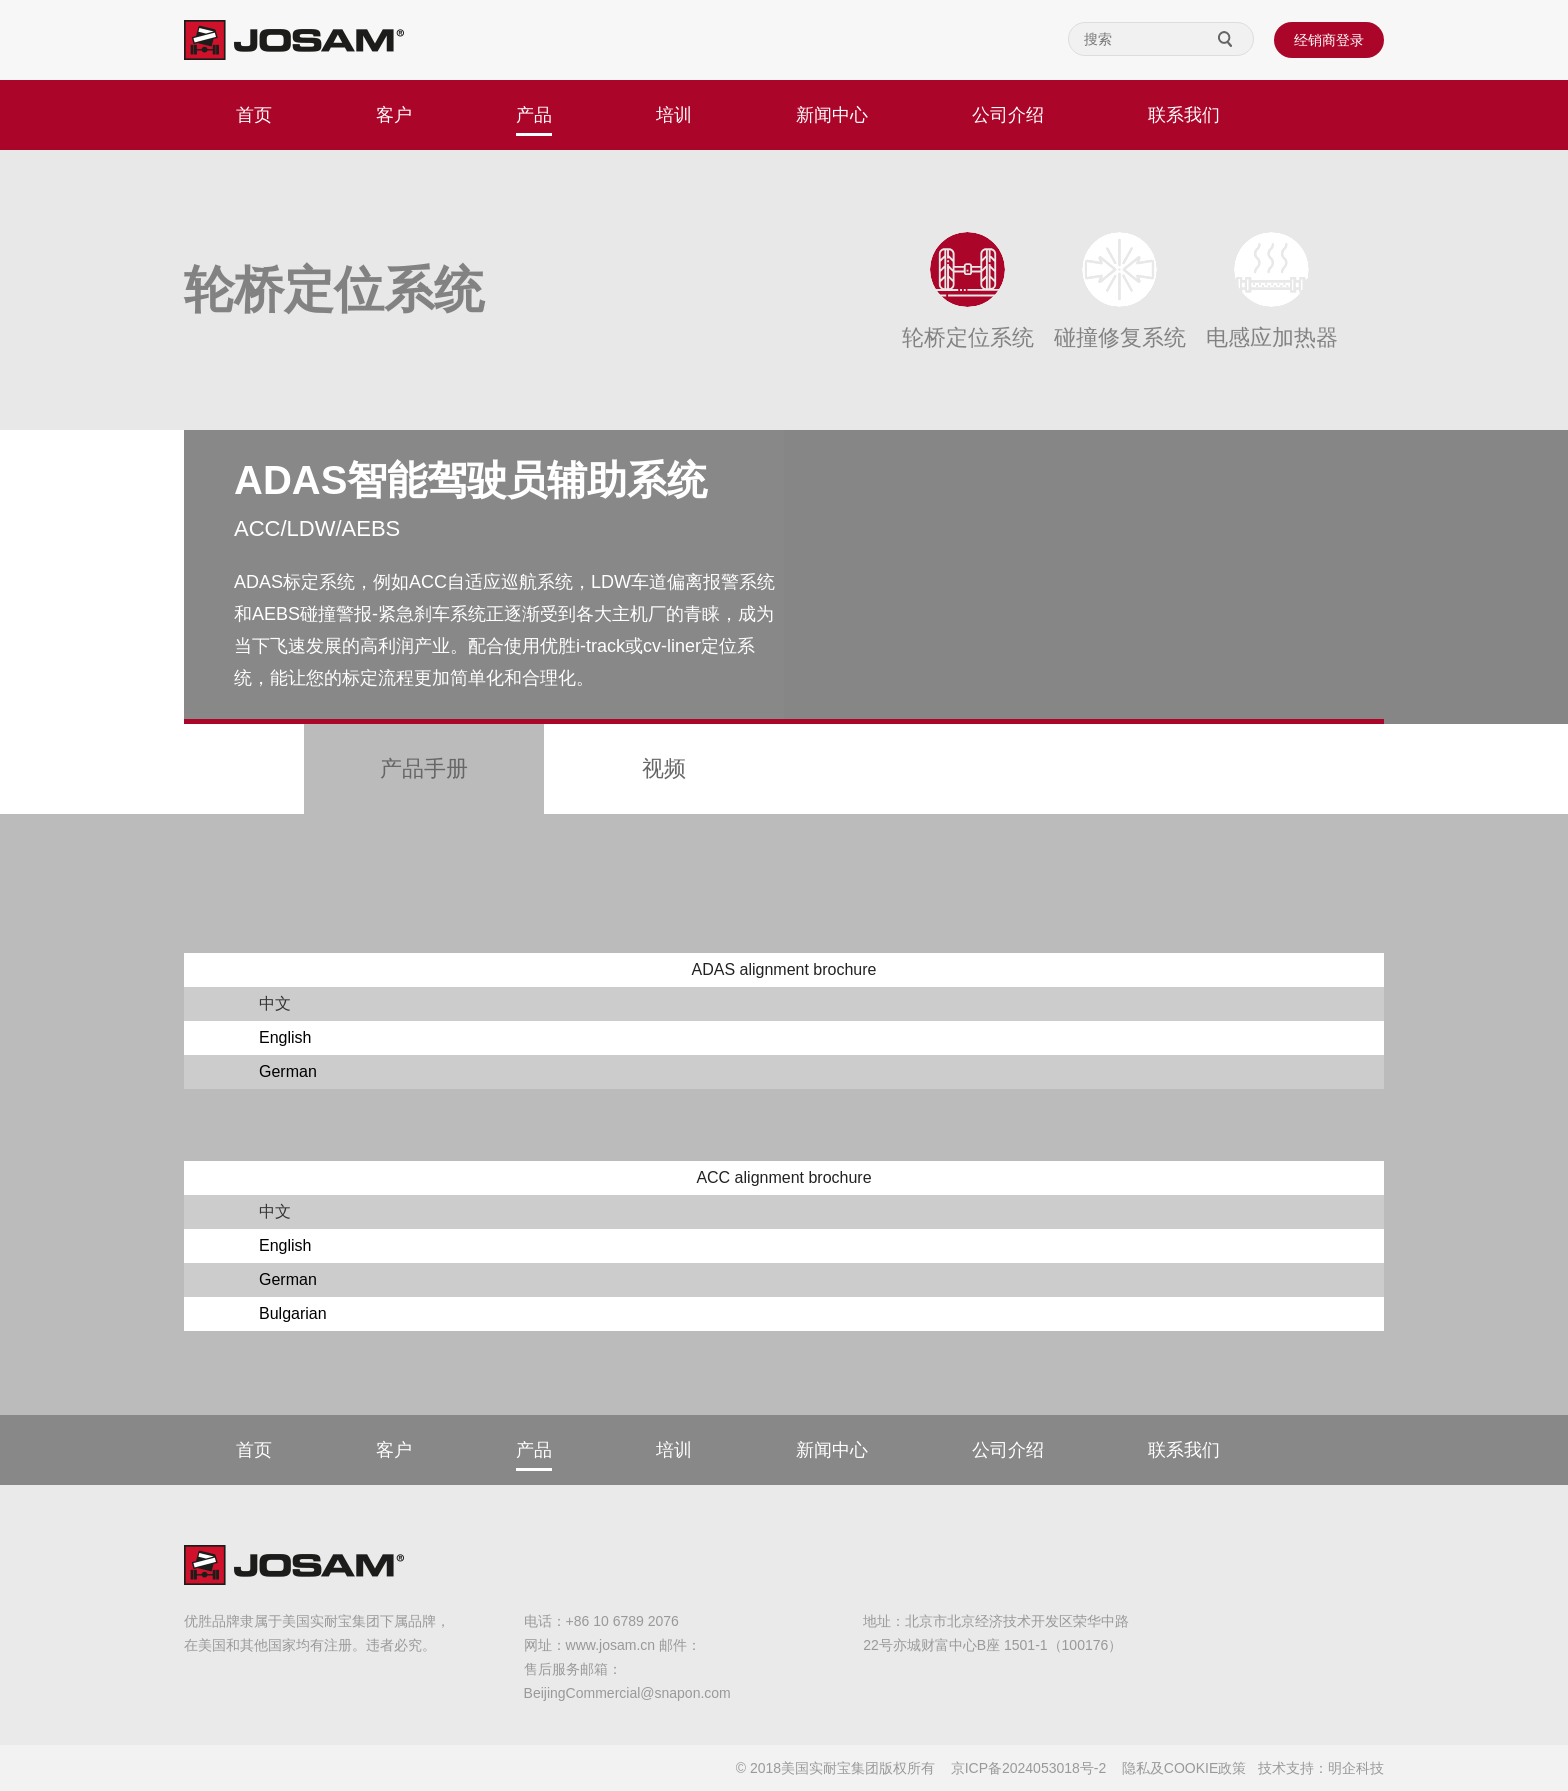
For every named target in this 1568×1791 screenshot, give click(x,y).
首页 (254, 115)
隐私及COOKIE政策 (1184, 1768)
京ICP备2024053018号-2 (1029, 1768)
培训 (674, 115)
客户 (394, 115)
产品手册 (424, 768)
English (285, 1037)
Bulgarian (293, 1313)
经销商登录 (1329, 40)
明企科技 (1356, 1768)
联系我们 (1184, 115)
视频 (664, 768)
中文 (275, 1003)
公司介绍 (1008, 115)
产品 (534, 115)
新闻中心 (832, 115)
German (288, 1071)
